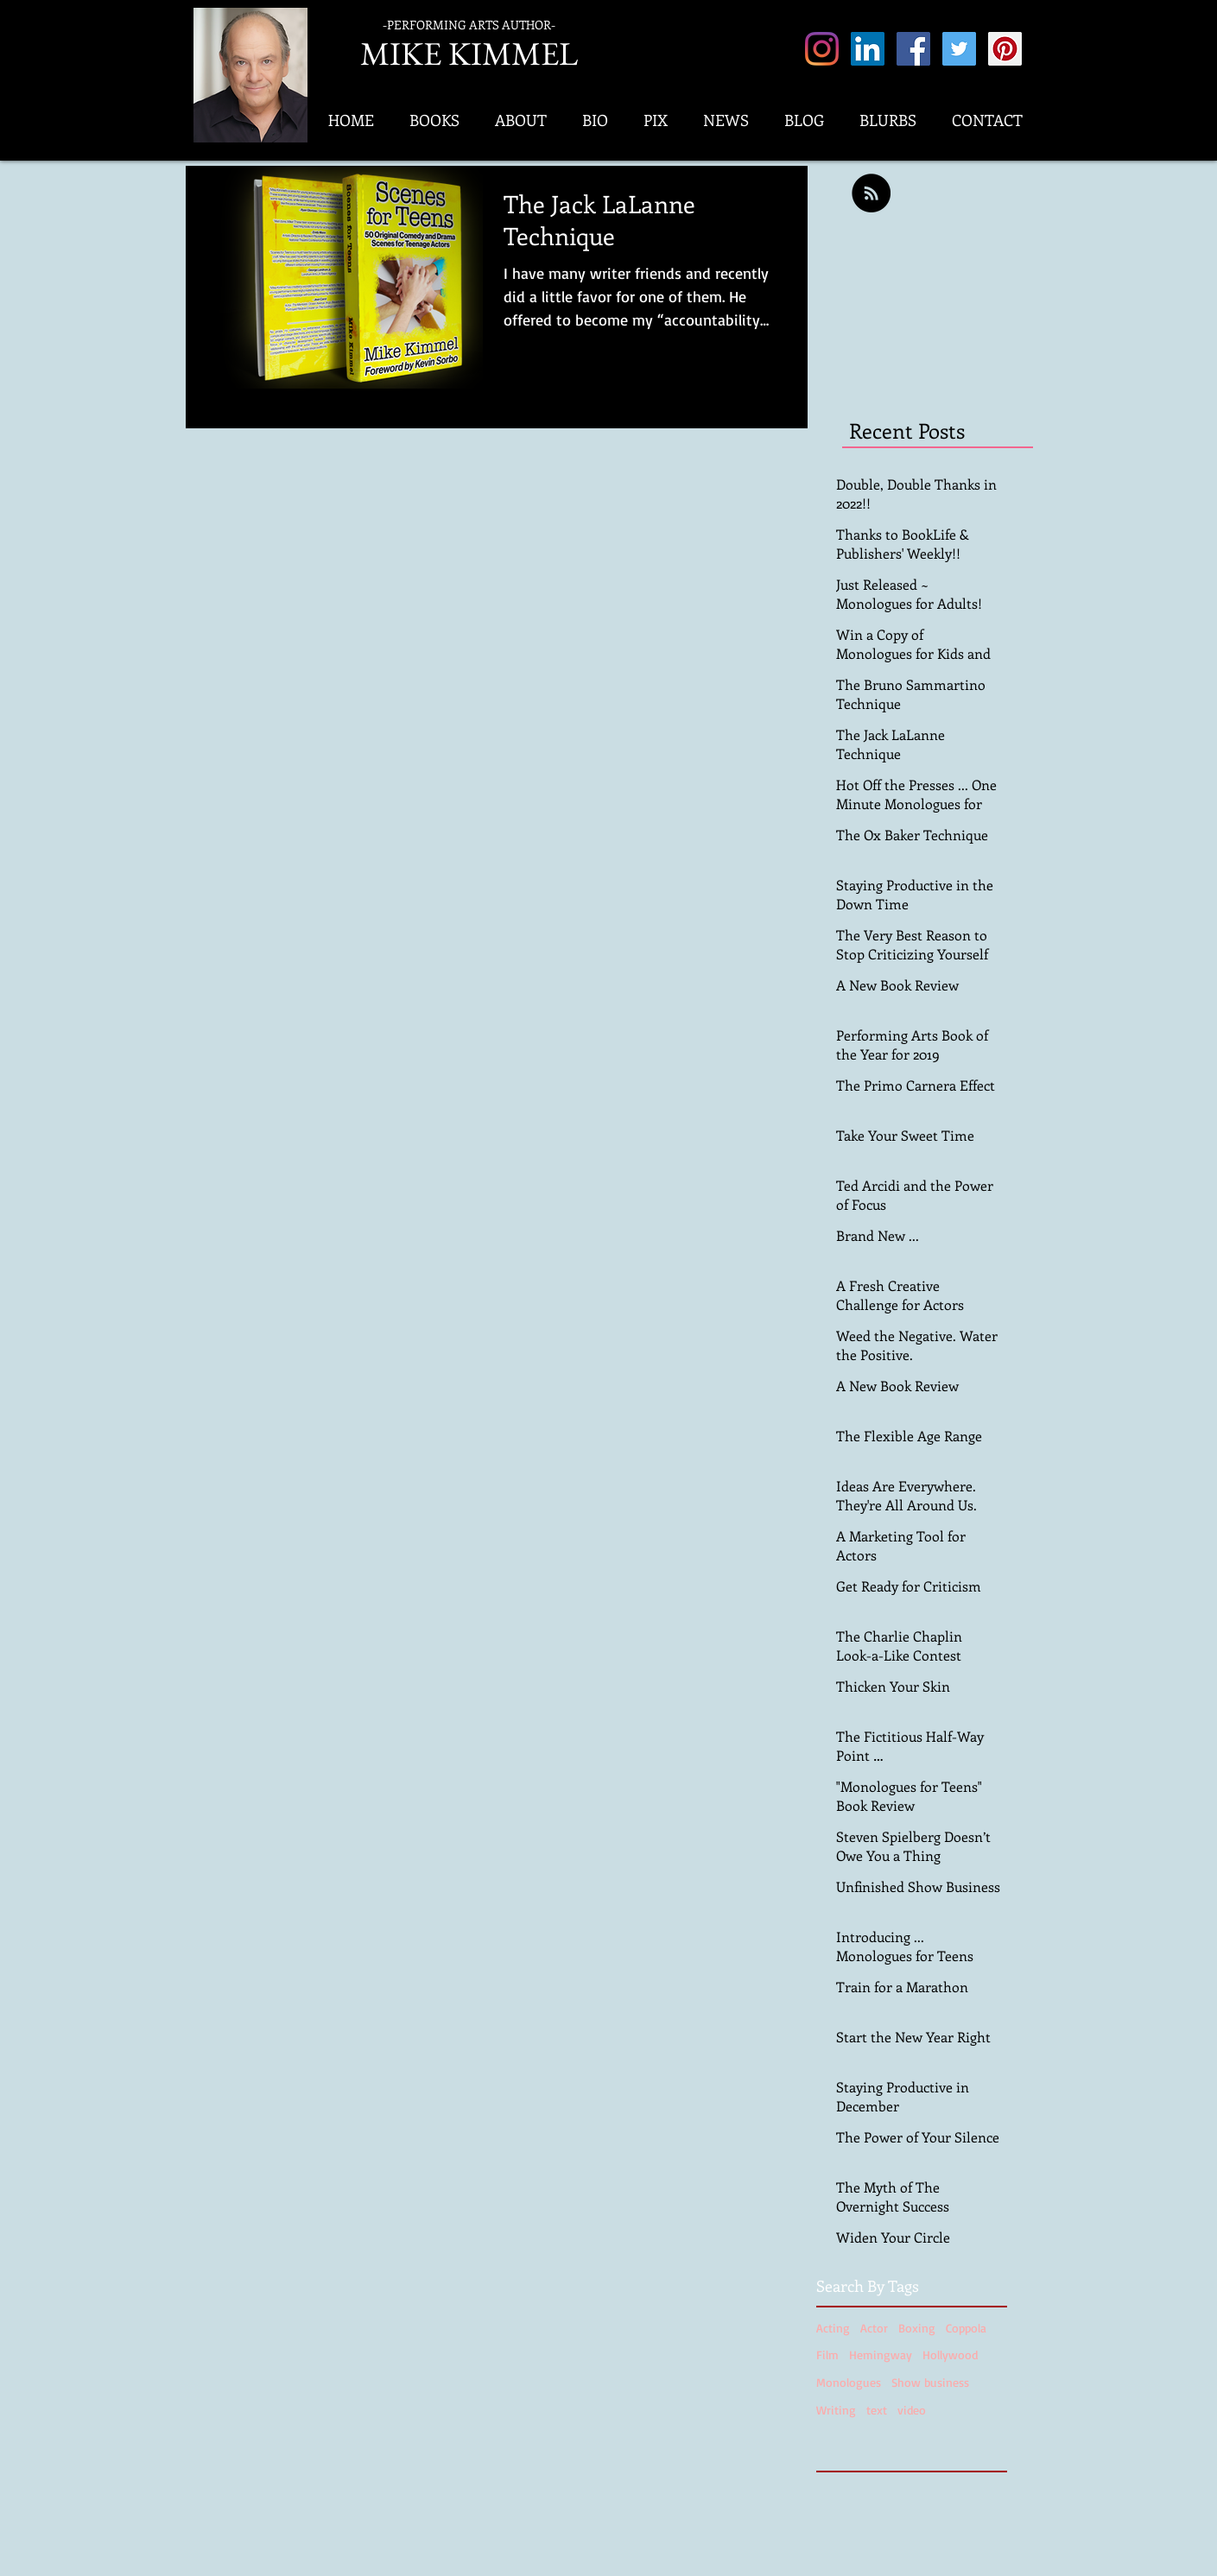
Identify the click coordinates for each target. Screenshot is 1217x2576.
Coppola (966, 2327)
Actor (874, 2327)
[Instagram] (822, 49)
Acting (833, 2327)
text (876, 2409)
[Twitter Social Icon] (959, 49)
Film (827, 2354)
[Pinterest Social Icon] (1005, 49)
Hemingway (880, 2354)
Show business (930, 2382)
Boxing (916, 2327)
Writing (836, 2409)
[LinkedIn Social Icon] (867, 49)
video (911, 2409)
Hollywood (950, 2354)
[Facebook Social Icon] (913, 49)
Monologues (848, 2382)
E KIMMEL (500, 53)
